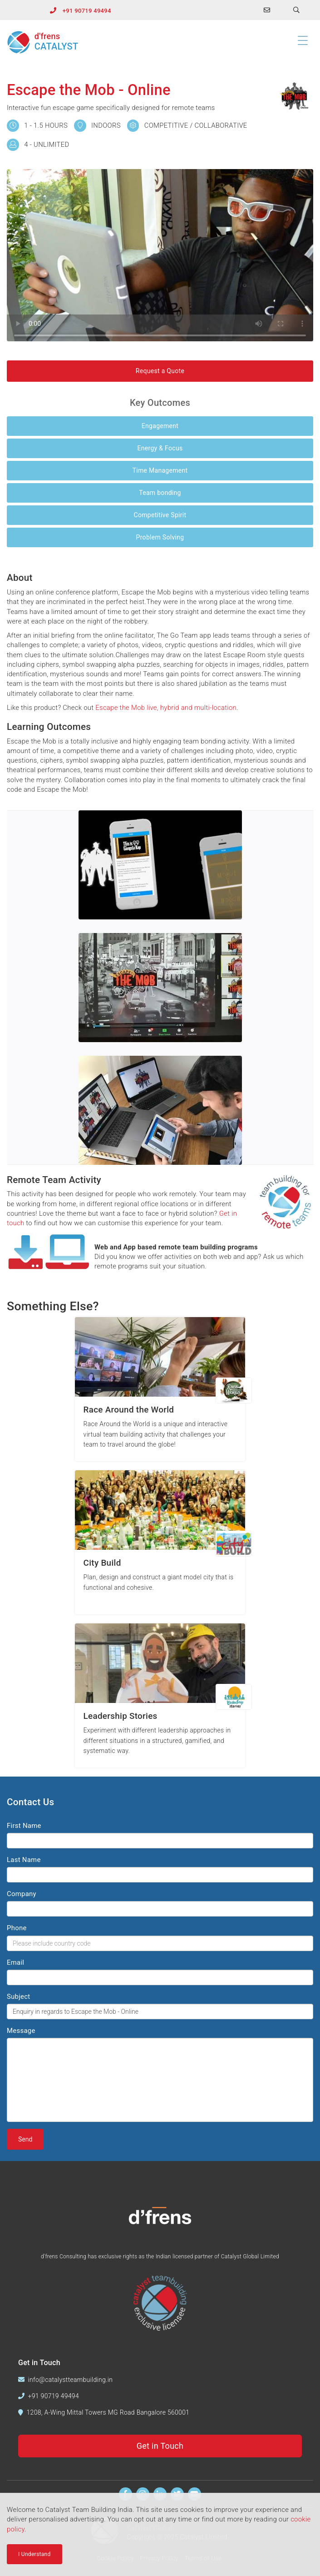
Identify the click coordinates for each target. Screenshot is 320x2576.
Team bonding (160, 492)
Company (21, 1894)
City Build (102, 1563)
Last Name (24, 1860)
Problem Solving (160, 537)
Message (21, 2031)
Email (15, 1962)
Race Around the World (129, 1410)
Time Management (160, 470)
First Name (24, 1826)
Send (25, 2139)
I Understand (34, 2554)
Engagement (160, 425)
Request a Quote (160, 370)
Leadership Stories (121, 1716)
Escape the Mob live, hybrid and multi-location (165, 708)
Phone (17, 1928)
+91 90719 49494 (87, 10)
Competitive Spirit (160, 515)
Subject (18, 1996)
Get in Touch (160, 2446)
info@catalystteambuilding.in (70, 2379)
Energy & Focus (160, 448)
